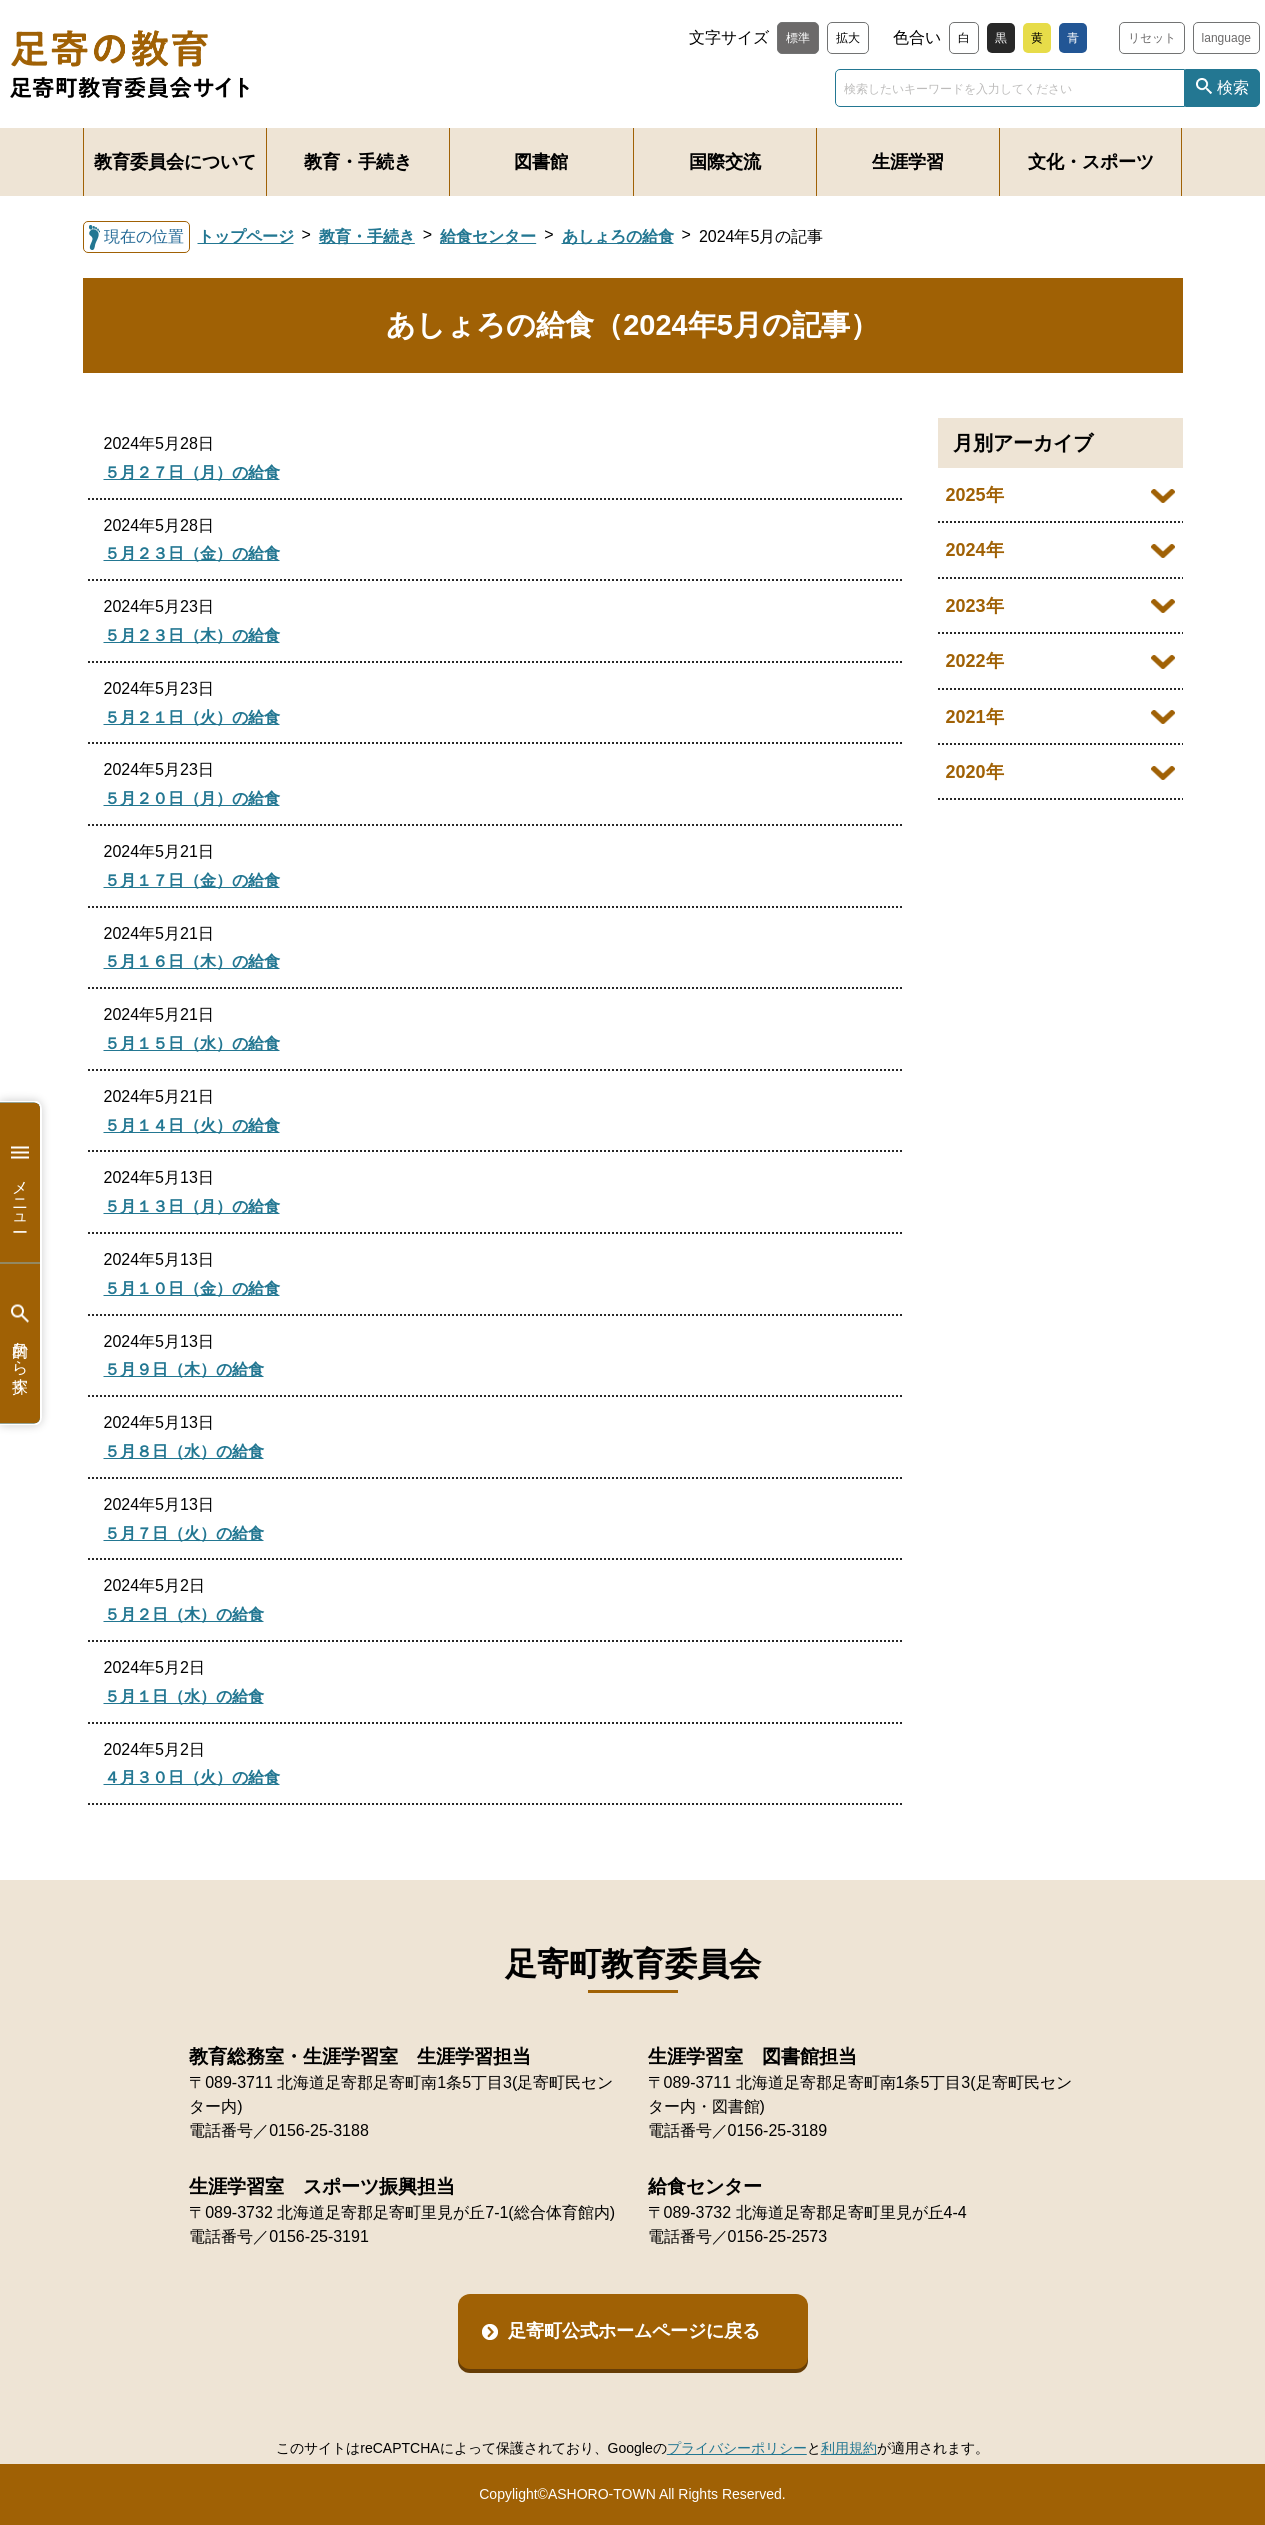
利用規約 (849, 2448)
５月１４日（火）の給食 (192, 1125)
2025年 (975, 495)
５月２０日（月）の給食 (192, 798)
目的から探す (20, 1343)
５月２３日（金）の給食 (192, 553)
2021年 (975, 717)
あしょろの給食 (618, 236)
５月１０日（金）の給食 (192, 1288)
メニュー (20, 1182)
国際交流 (725, 162)
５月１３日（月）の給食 (192, 1206)
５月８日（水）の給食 (184, 1451)
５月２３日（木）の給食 (192, 635)
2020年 (975, 772)
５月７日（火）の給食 (184, 1533)
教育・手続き (358, 162)
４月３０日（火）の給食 (192, 1777)
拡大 (848, 38)
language (1226, 38)
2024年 (975, 550)
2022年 (975, 661)
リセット (1152, 38)
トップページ (246, 236)
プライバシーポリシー (737, 2448)
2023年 (975, 606)
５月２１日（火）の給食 (192, 717)
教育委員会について (175, 162)
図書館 (541, 162)
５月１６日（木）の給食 (192, 961)
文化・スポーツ (1091, 162)
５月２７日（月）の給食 (192, 472)
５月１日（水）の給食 (184, 1696)
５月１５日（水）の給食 (192, 1043)
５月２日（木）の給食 (184, 1614)
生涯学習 (908, 162)
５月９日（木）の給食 (184, 1369)
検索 (1233, 87)
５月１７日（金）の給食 (192, 880)
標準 (798, 38)
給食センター (488, 236)
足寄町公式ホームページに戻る (634, 2331)
